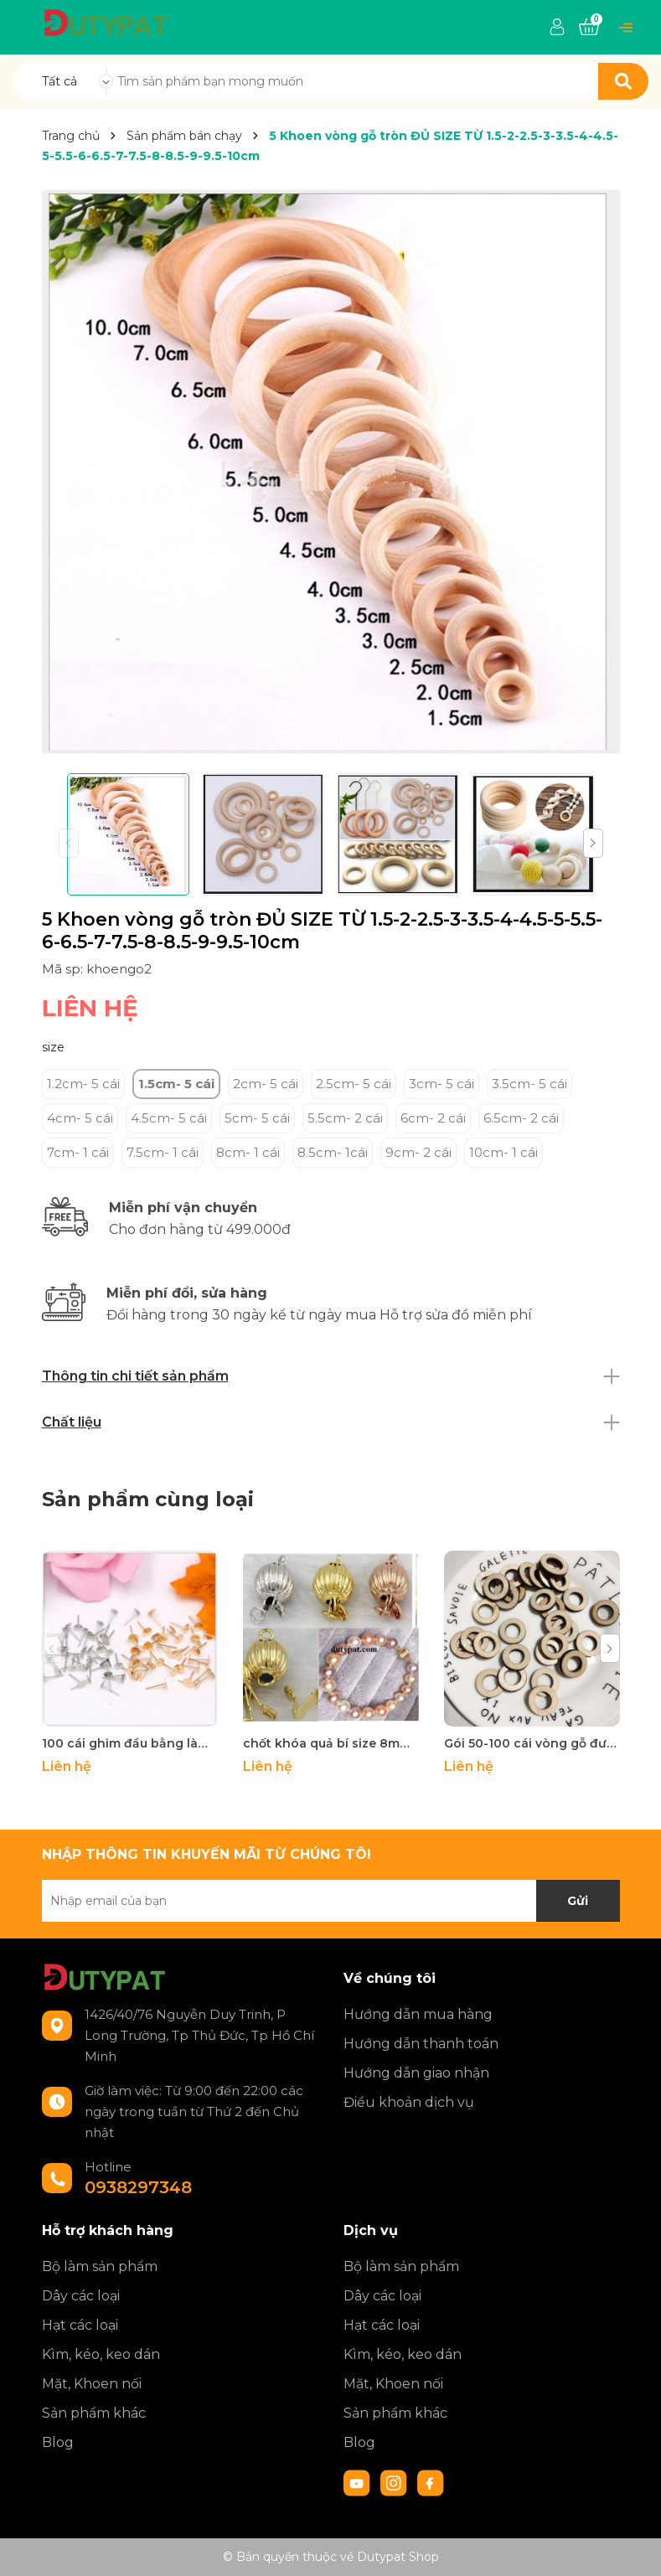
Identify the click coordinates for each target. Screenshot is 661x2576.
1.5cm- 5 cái (176, 1084)
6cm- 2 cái (433, 1118)
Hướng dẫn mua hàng (418, 2014)
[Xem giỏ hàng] (589, 27)
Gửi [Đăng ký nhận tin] (577, 1900)
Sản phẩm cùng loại (148, 1499)
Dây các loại (81, 2296)
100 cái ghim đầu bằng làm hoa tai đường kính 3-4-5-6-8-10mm (130, 1743)
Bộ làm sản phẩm (100, 2266)
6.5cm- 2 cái (521, 1118)
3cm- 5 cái (441, 1084)
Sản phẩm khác (94, 2413)
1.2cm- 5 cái (83, 1084)
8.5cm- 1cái (332, 1152)
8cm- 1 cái (248, 1152)
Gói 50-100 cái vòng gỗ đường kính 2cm (532, 1743)
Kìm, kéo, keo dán (101, 2354)
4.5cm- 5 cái (169, 1118)
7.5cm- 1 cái (163, 1152)
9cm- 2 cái (418, 1152)
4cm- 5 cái (80, 1118)
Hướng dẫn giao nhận (416, 2073)
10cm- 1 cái (503, 1152)
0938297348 (138, 2187)
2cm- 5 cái (265, 1084)
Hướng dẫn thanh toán (420, 2044)
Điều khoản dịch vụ (408, 2102)
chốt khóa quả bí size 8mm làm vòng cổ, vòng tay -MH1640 (331, 1743)
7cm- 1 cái (78, 1152)
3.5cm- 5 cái (529, 1084)
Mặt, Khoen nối (92, 2384)
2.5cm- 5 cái (353, 1084)
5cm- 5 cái (257, 1118)
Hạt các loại (80, 2325)
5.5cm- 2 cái (345, 1118)
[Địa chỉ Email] (331, 1901)
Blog (58, 2442)
